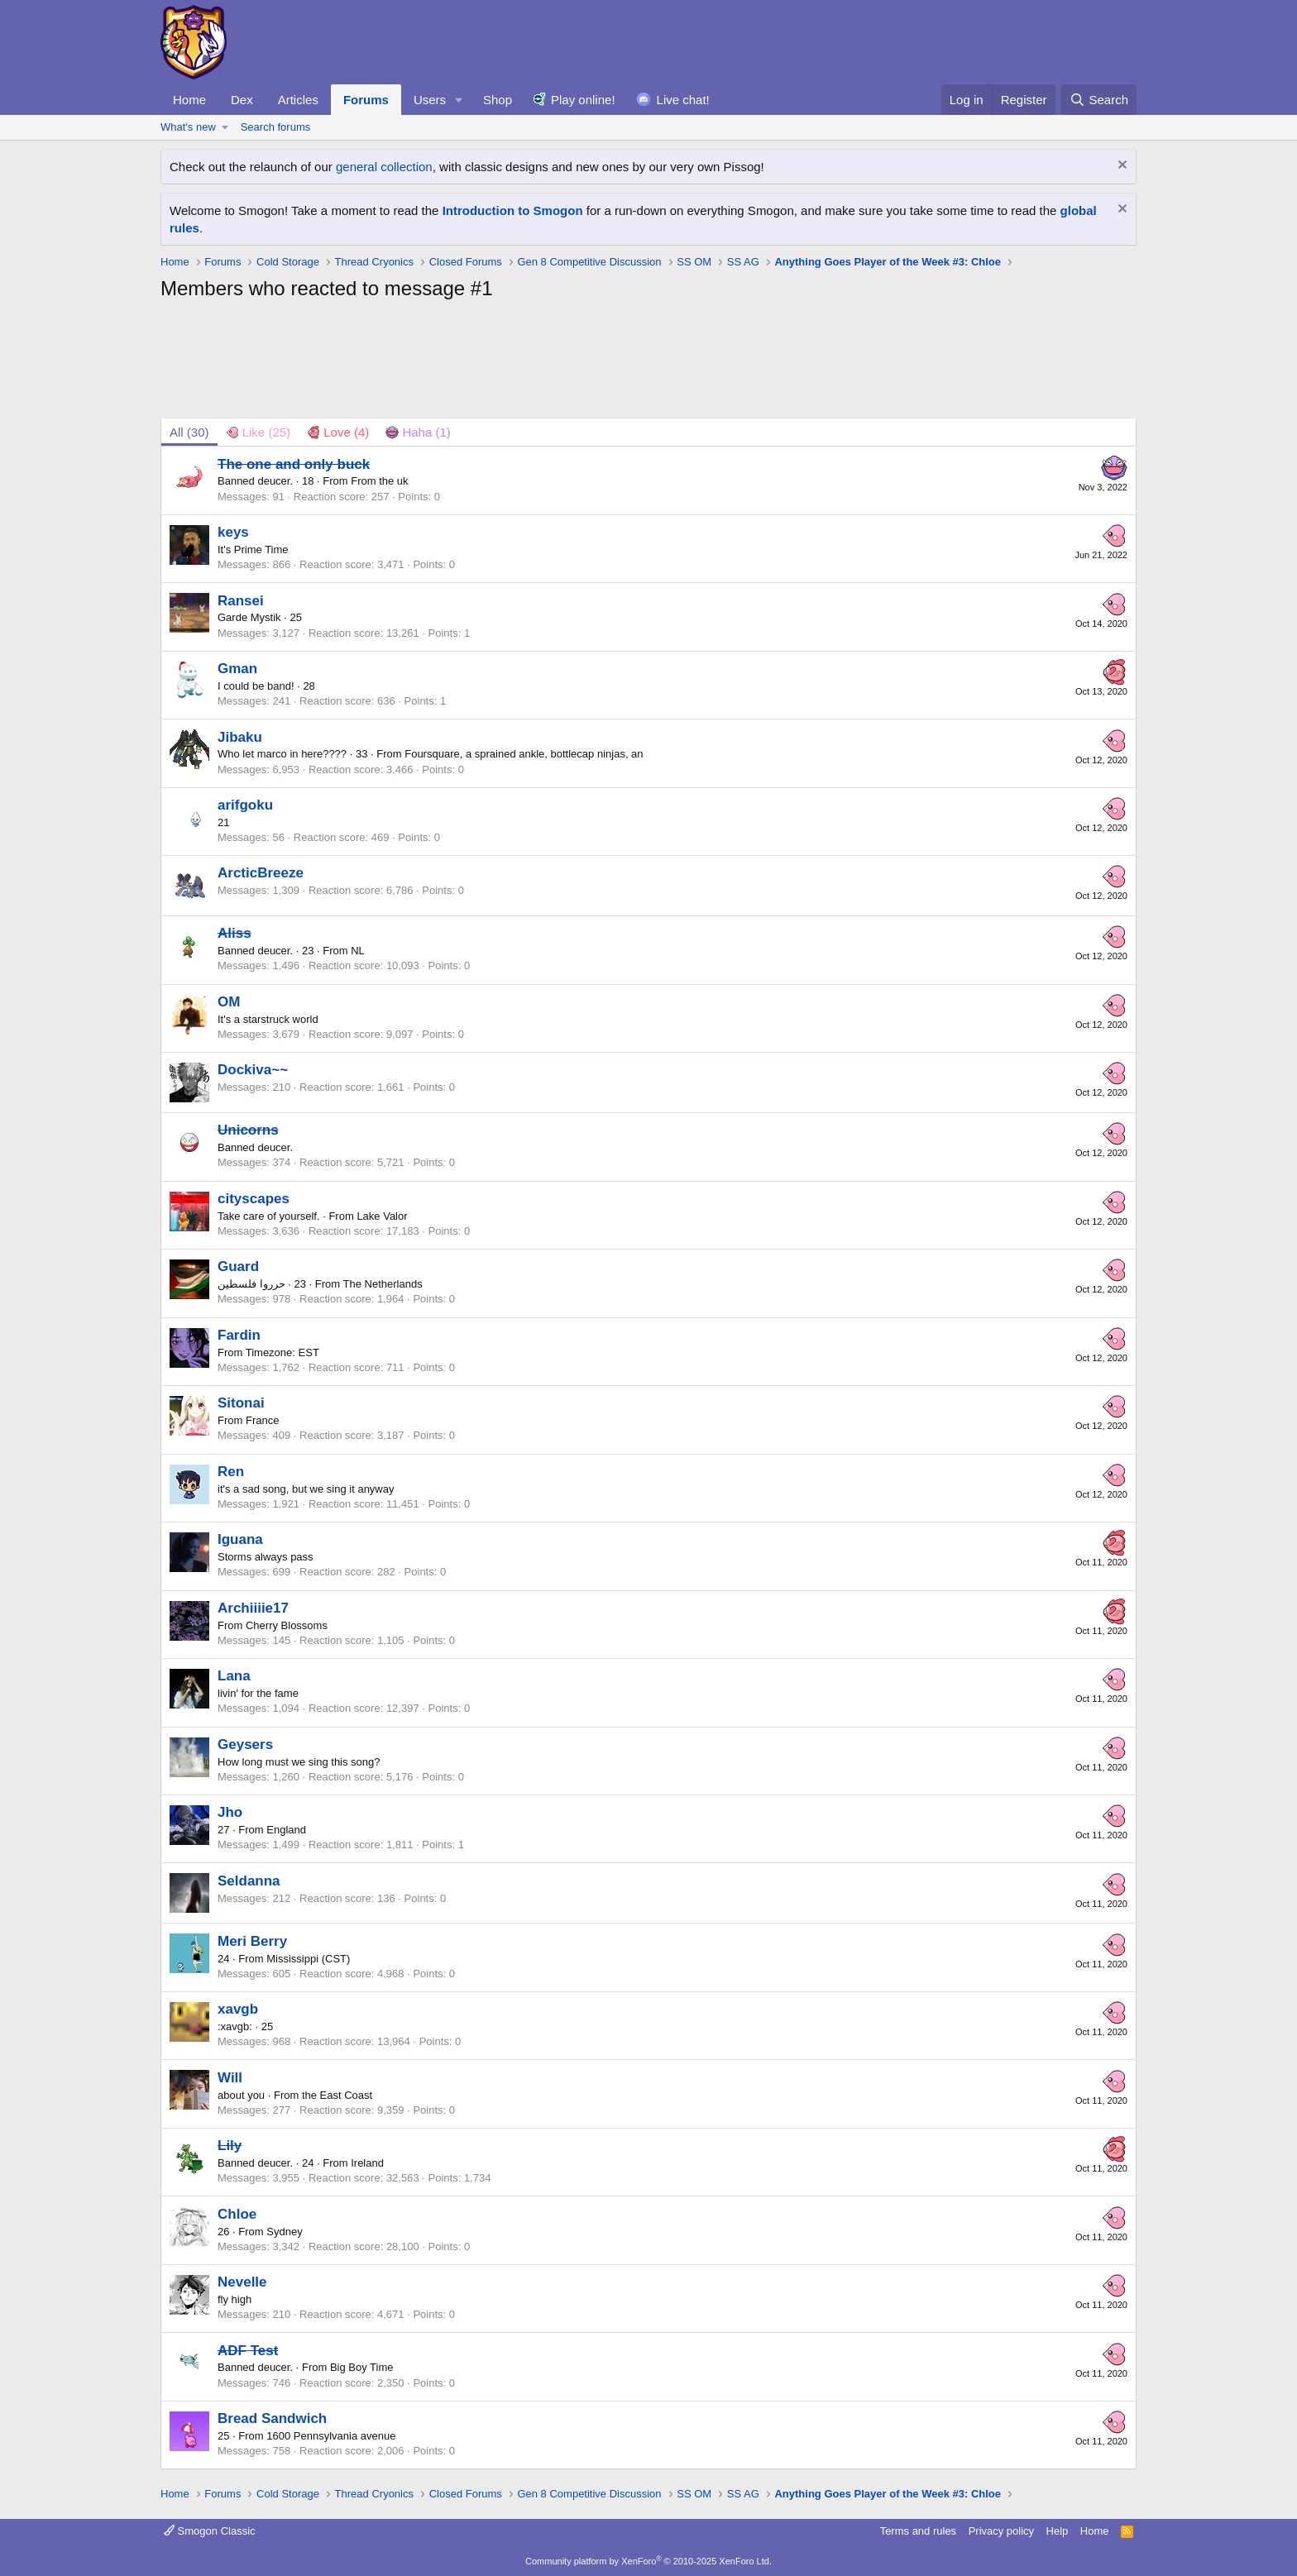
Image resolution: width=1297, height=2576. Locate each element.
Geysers (245, 1744)
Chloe (237, 2214)
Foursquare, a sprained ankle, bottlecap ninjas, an (523, 754)
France (262, 1420)
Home (189, 100)
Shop (497, 100)
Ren (231, 1471)
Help (1057, 2531)
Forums (366, 100)
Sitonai (241, 1403)
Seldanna (249, 1881)
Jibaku (240, 737)
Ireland (367, 2163)
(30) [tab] (189, 432)
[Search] (1099, 99)
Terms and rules (918, 2531)
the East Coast (337, 2095)
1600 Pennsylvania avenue (330, 2436)
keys (233, 532)
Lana (234, 1676)
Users (430, 100)
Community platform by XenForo (648, 2561)
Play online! (583, 100)
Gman (237, 668)
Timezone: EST (282, 1352)
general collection (384, 167)
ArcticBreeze (261, 873)
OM (229, 1002)
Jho (230, 1812)
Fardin (239, 1335)
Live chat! (683, 100)
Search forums (276, 127)
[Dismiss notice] (1120, 166)
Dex (242, 100)
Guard (238, 1266)
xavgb (238, 2009)
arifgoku (245, 805)
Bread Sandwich (272, 2418)
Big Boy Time (362, 2367)
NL (358, 950)
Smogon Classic (210, 2531)
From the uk (379, 481)
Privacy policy (1001, 2531)
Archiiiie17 (253, 1608)
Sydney (284, 2231)
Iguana (240, 1539)
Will (230, 2078)
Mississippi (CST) (308, 1958)
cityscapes (254, 1199)
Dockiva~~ (253, 1070)
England (286, 1829)
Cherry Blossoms (287, 1625)
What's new (188, 127)
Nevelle (242, 2282)
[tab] (258, 432)
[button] (459, 99)
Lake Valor (382, 1216)
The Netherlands (383, 1284)
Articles (298, 100)
